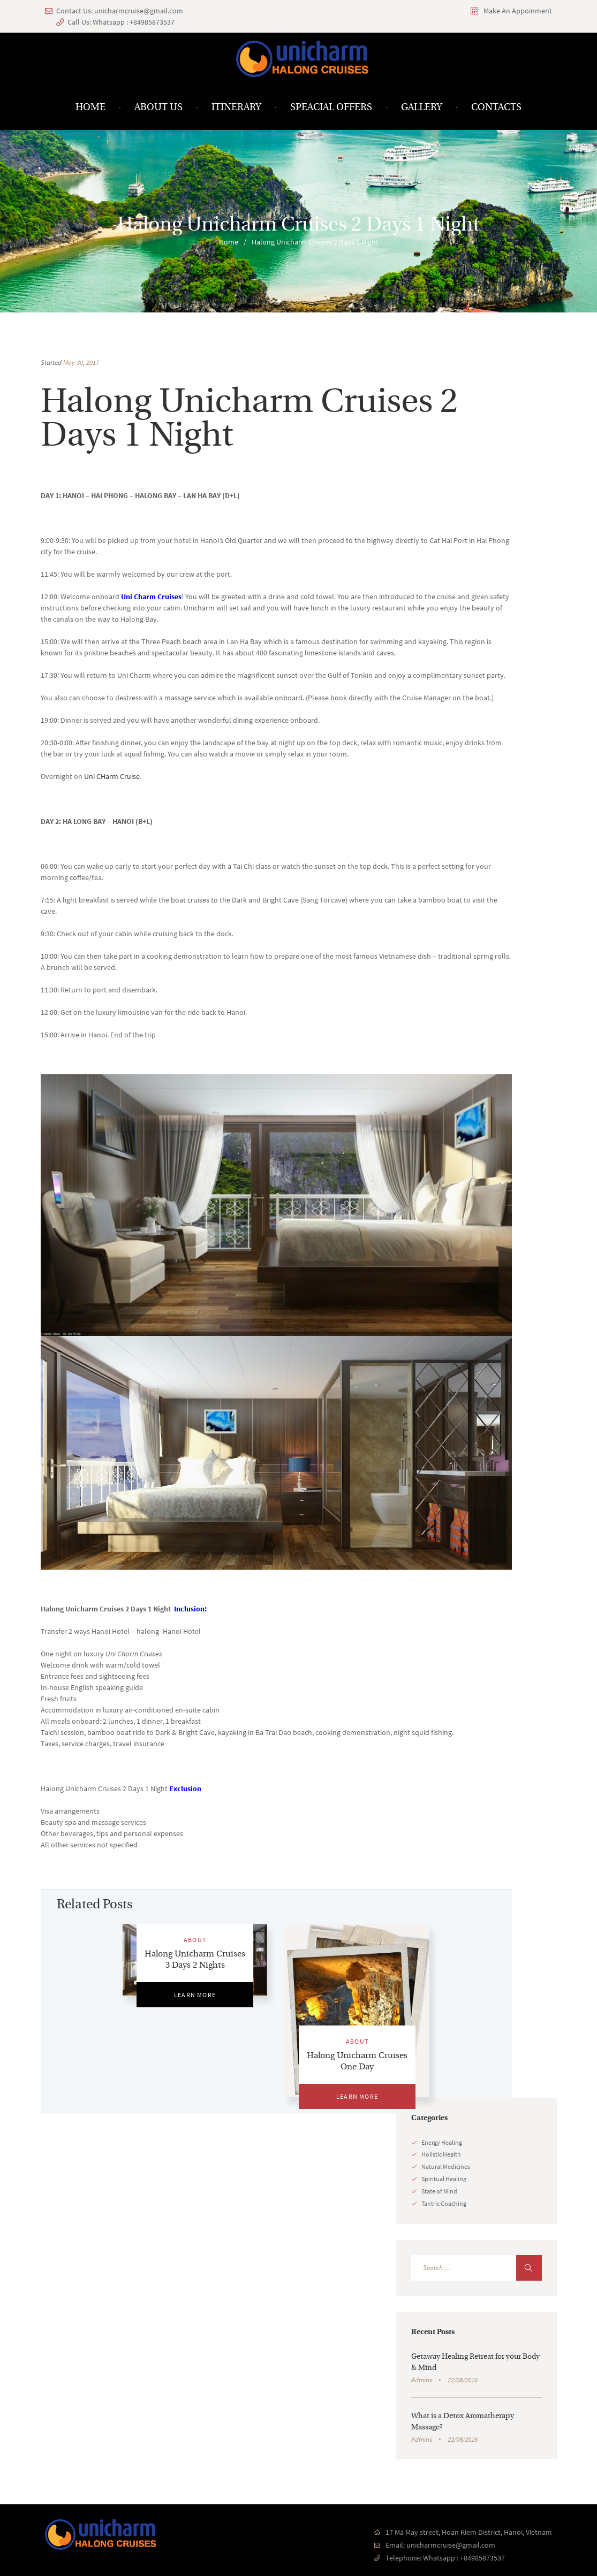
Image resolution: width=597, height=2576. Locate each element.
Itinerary (236, 108)
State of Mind (439, 2191)
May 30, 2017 (81, 362)
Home (90, 108)
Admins (421, 2379)
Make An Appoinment (517, 11)
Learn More (195, 1995)
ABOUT (195, 1940)
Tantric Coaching (443, 2203)
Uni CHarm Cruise (112, 776)
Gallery (421, 108)
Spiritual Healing (443, 2179)
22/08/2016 (463, 2379)
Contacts (496, 108)
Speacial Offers (331, 108)
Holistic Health (441, 2154)
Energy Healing (441, 2142)
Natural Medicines (445, 2166)
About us (158, 108)
